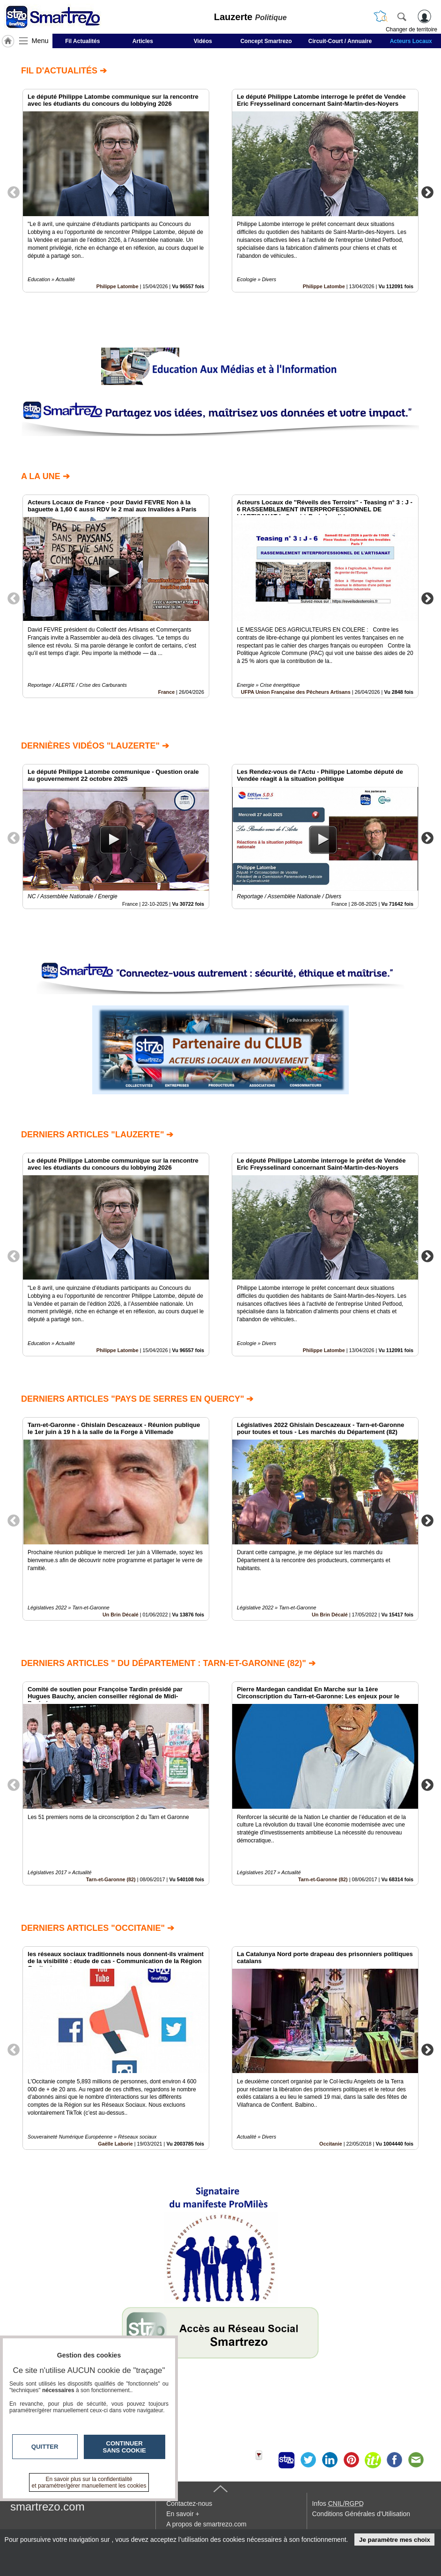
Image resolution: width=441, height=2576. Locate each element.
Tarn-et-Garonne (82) (111, 1879)
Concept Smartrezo (266, 41)
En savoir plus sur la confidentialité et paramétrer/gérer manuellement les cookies (89, 2482)
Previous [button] (14, 191)
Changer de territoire (411, 29)
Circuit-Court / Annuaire (340, 41)
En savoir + (182, 2514)
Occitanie (330, 2144)
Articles (142, 41)
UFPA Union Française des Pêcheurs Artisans (296, 692)
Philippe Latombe (117, 286)
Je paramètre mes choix (394, 2539)
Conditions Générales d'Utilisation (361, 2514)
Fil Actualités (82, 41)
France (166, 692)
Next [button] (427, 191)
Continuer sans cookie (124, 2447)
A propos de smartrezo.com (206, 2524)
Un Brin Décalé (121, 1614)
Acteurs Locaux (411, 41)
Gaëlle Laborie (115, 2144)
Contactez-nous (189, 2503)
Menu (40, 40)
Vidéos (203, 41)
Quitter (45, 2446)
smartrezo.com (47, 2506)
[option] (115, 190)
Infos (337, 2503)
